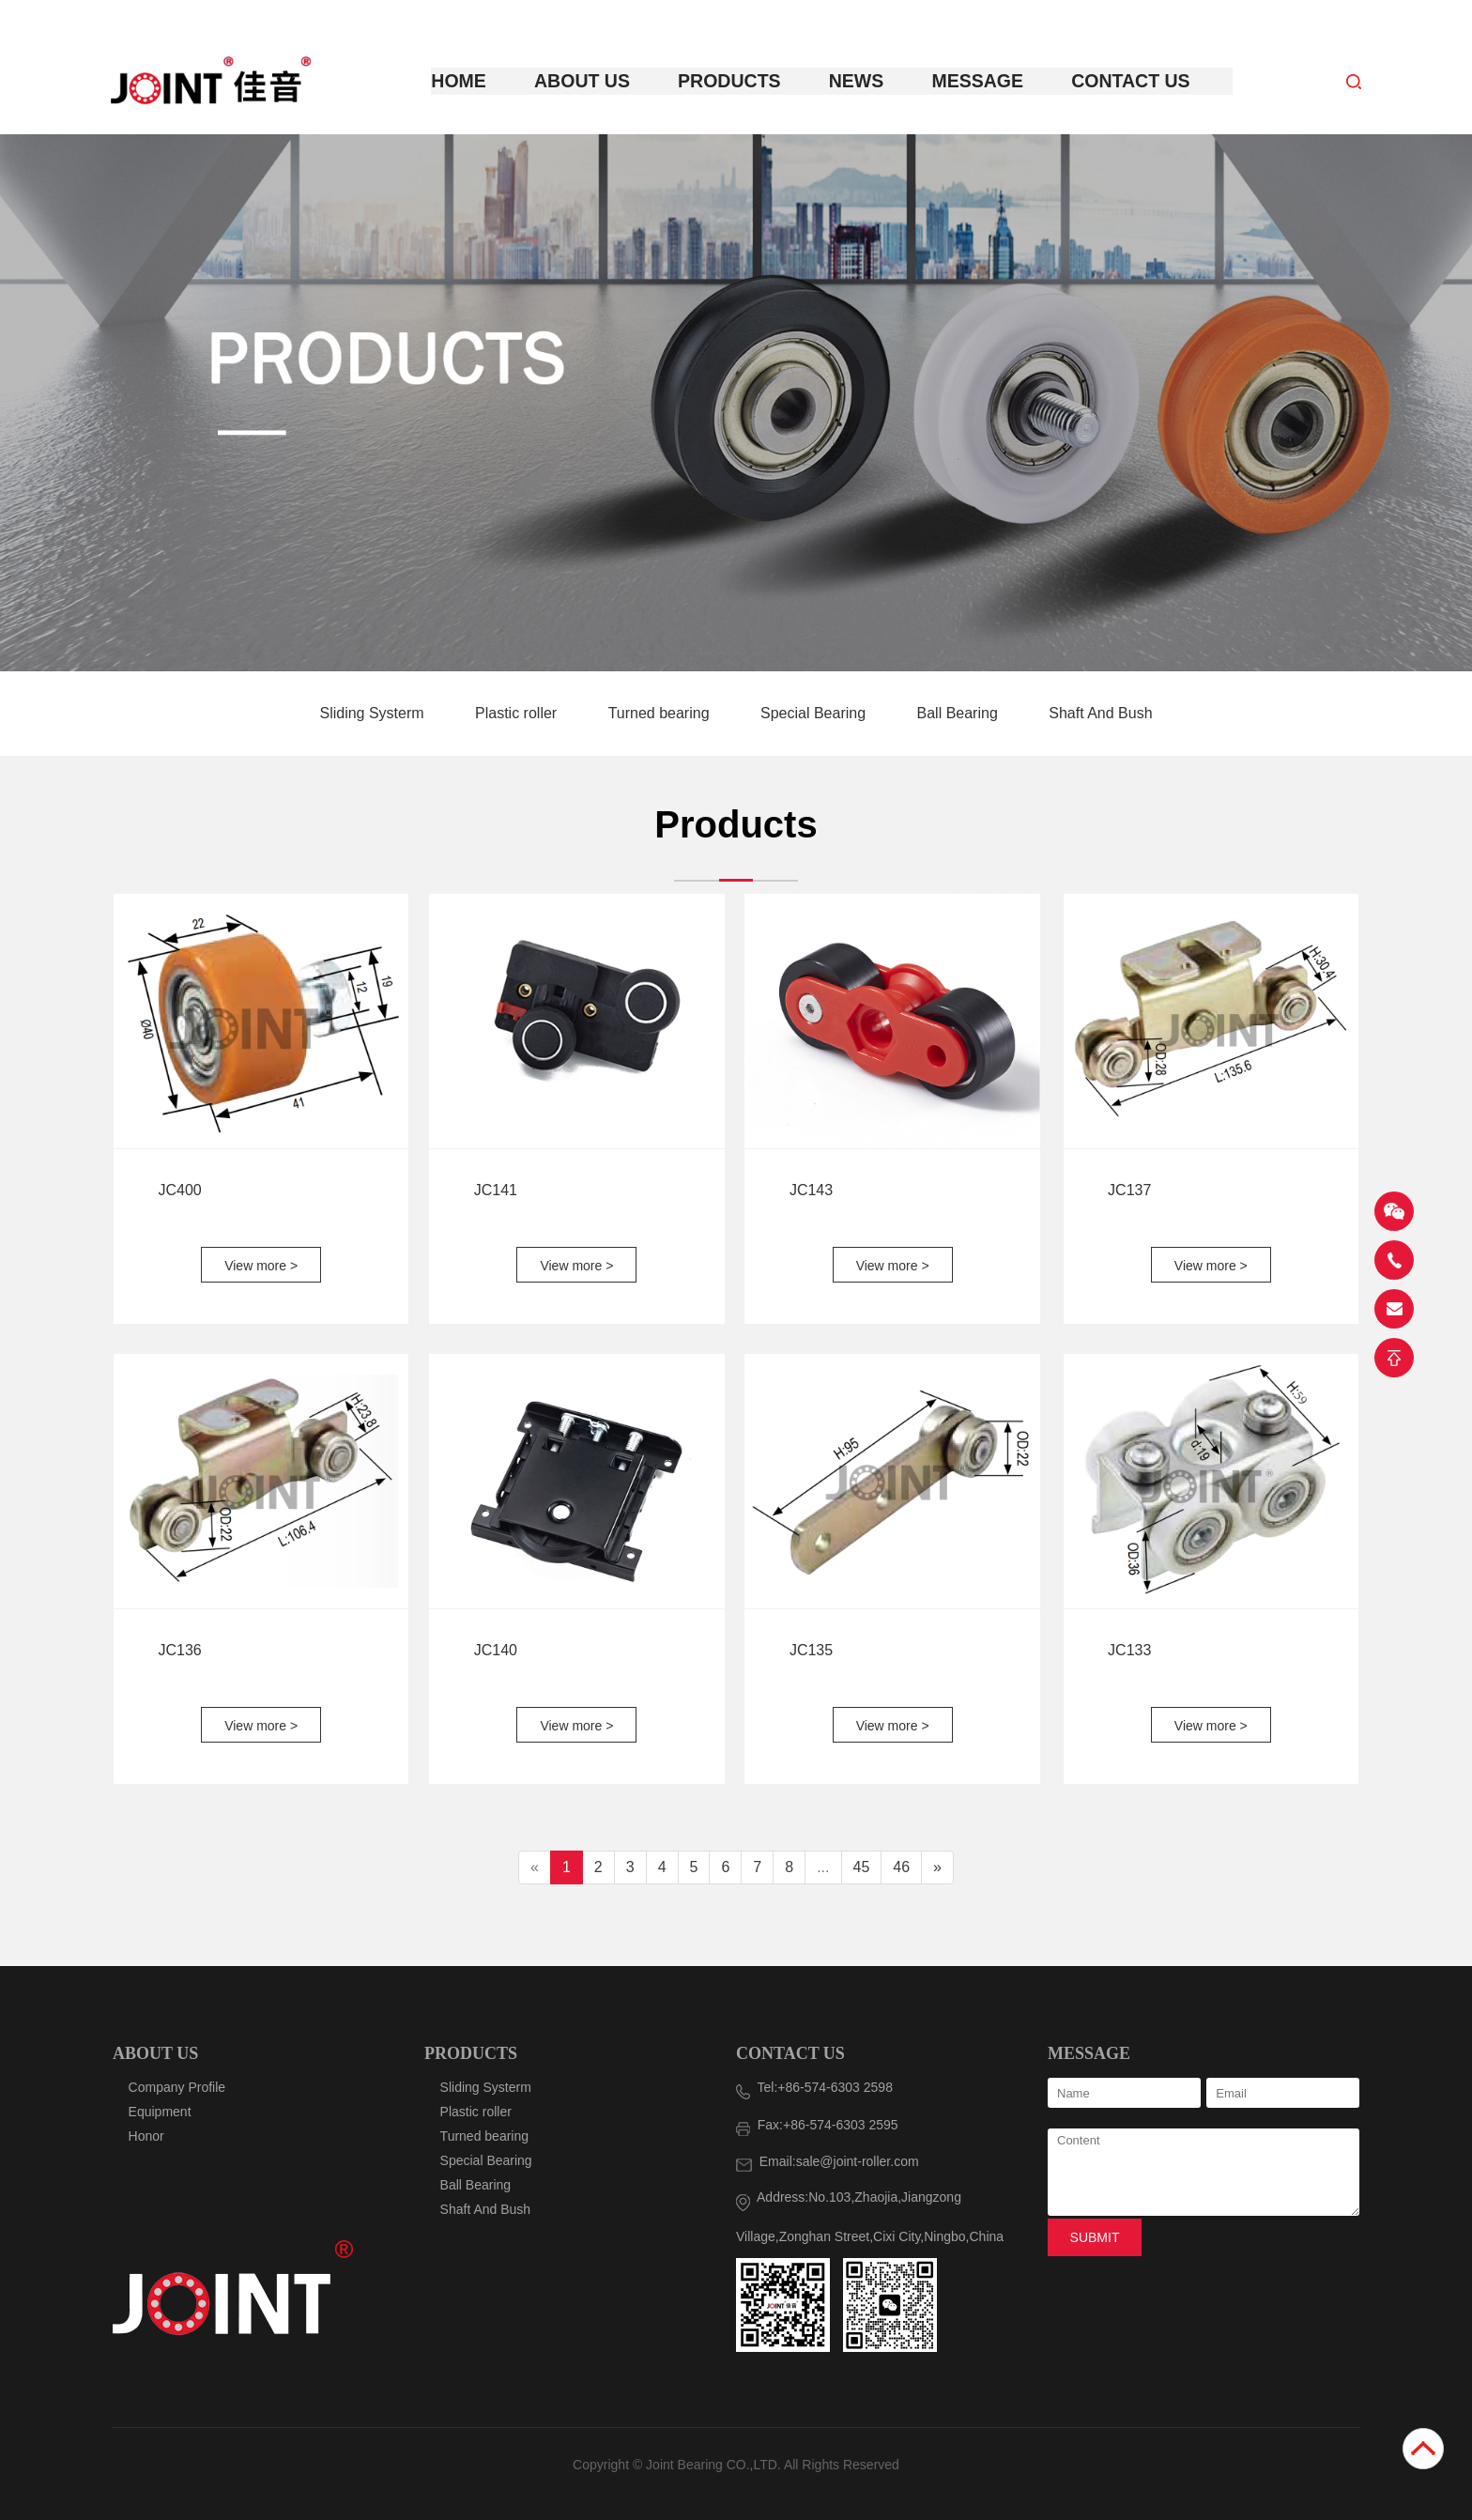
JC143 (811, 1189)
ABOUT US (155, 2053)
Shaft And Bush (1100, 712)
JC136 (179, 1649)
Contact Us (1118, 80)
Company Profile (177, 2087)
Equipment (160, 2111)
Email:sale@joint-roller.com (827, 2161)
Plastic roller (518, 712)
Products (736, 80)
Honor (146, 2136)
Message (972, 80)
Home (478, 80)
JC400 (179, 1189)
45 (861, 1866)
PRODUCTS (470, 2053)
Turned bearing (660, 712)
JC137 (1129, 1189)
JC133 (1129, 1649)
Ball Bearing (960, 712)
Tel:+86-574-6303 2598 (814, 2087)
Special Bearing (815, 712)
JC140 (495, 1649)
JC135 (811, 1649)
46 (901, 1866)
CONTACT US (790, 2053)
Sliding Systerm (373, 712)
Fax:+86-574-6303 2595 (817, 2124)
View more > (261, 1264)
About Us (596, 80)
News (857, 80)
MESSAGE (1089, 2053)
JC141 (495, 1189)
